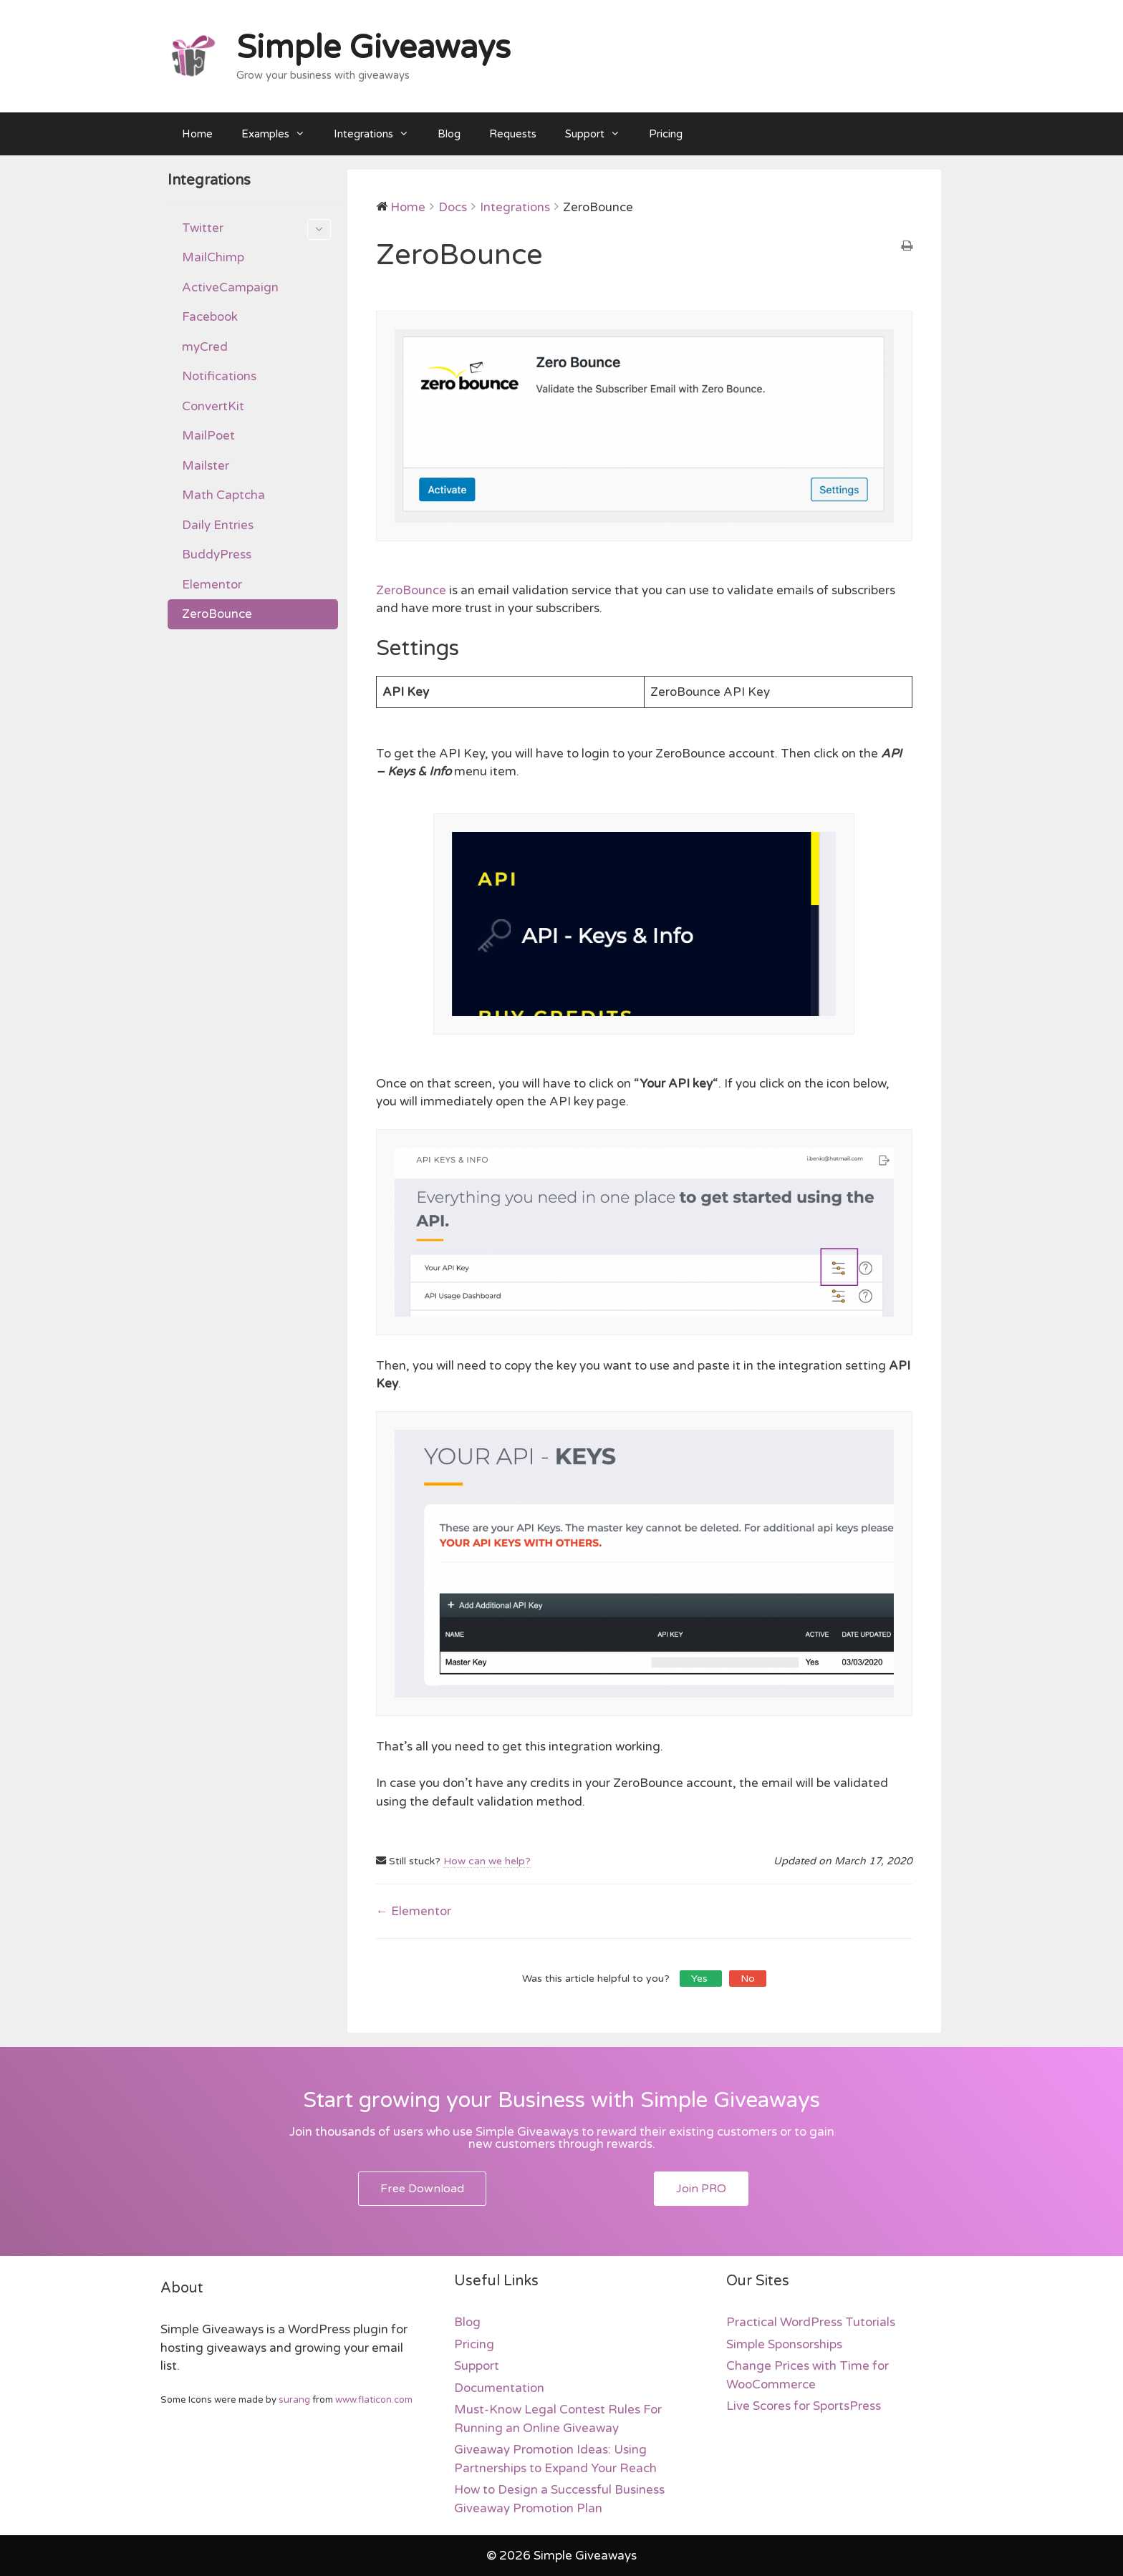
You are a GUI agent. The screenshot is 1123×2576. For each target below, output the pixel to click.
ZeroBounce (217, 613)
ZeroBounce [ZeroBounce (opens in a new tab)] (411, 590)
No (748, 1978)
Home (197, 133)
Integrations (378, 133)
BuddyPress (216, 554)
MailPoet (208, 435)
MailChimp (213, 257)
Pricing (666, 133)
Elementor (212, 584)
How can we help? (487, 1861)
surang (294, 2400)
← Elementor (413, 1911)
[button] (422, 2188)
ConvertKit (213, 406)
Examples (280, 133)
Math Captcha (223, 495)
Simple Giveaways (373, 48)
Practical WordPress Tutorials (810, 2322)
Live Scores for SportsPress (803, 2405)
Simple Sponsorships (784, 2344)
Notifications (219, 376)
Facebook (210, 316)
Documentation (499, 2388)
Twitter (256, 230)
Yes (700, 1978)
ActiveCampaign (230, 287)
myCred (205, 346)
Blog (449, 133)
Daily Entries (218, 525)
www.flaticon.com (374, 2400)
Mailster (205, 465)
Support (600, 133)
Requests (512, 133)
